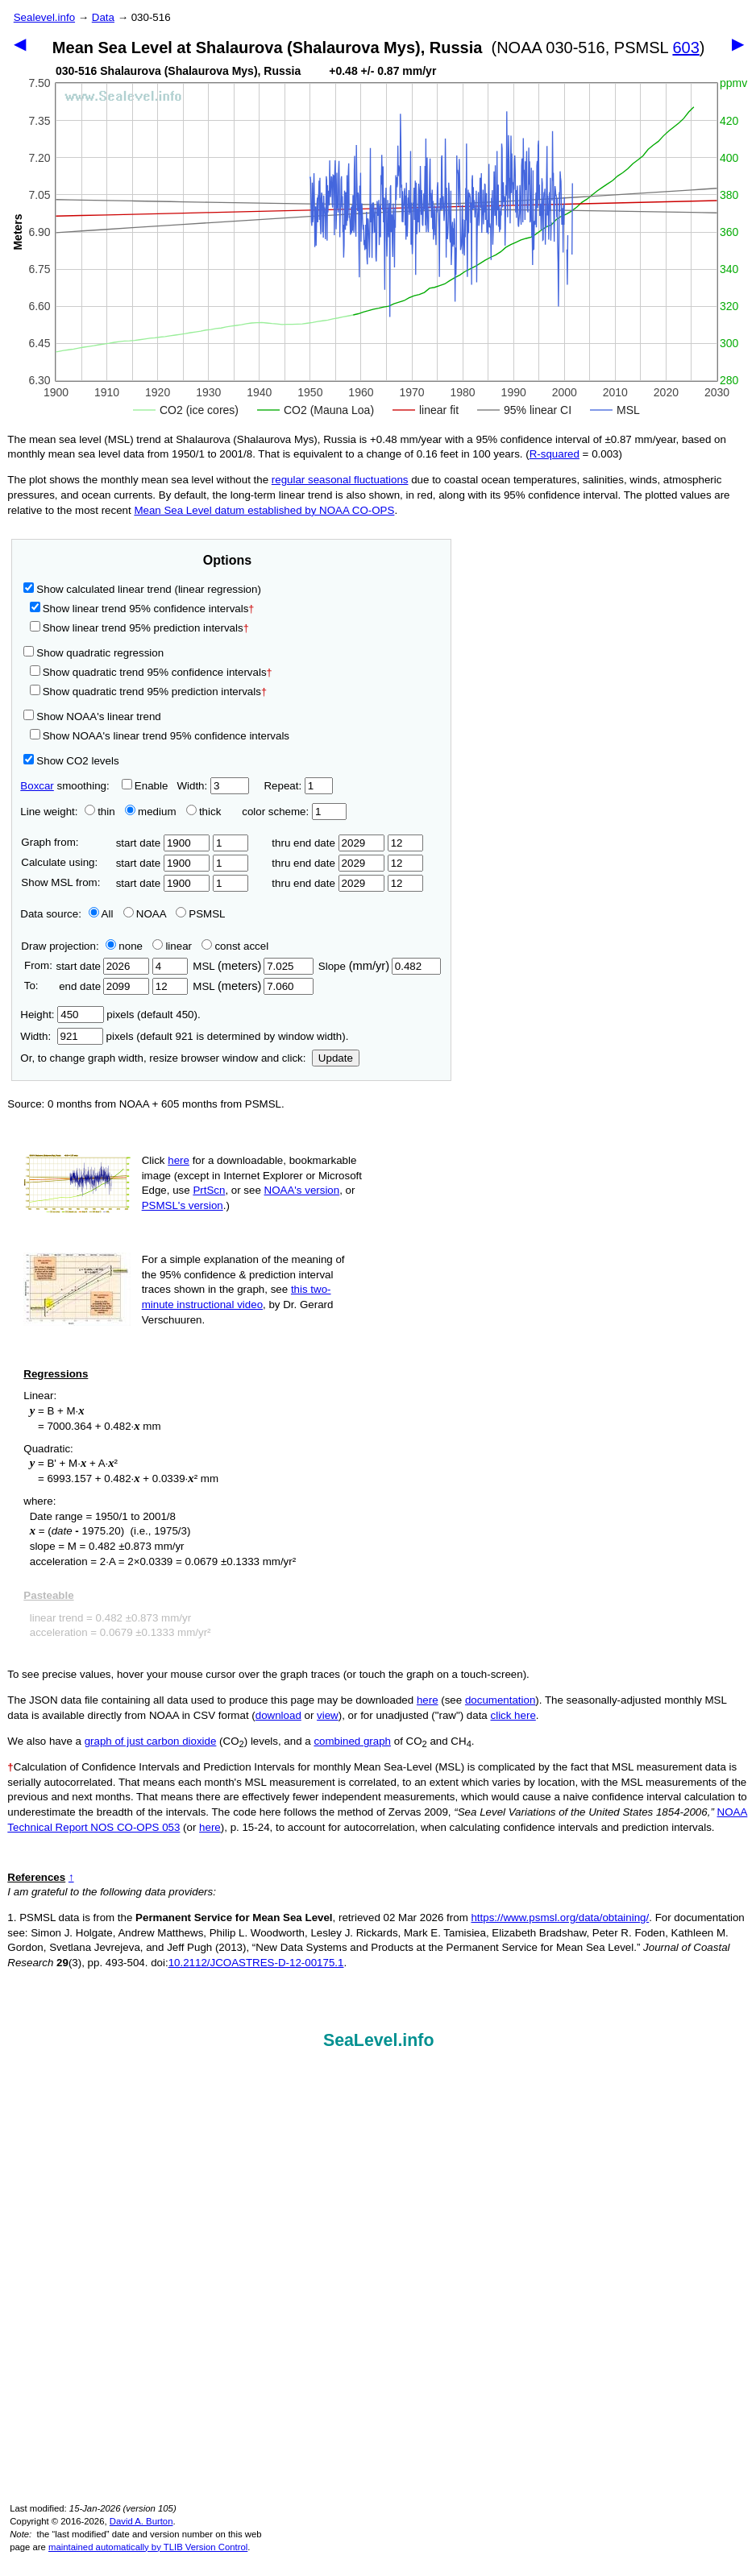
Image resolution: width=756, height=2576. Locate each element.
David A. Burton (141, 2521)
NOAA (144, 914)
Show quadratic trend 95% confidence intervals (151, 672)
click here (513, 1715)
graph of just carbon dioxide (151, 1741)
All (101, 914)
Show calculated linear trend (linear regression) (142, 589)
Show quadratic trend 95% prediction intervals (148, 691)
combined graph (352, 1741)
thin (95, 812)
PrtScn (209, 1190)
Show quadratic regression (93, 653)
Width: (212, 786)
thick (205, 812)
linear (172, 946)
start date (163, 843)
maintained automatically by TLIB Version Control (147, 2547)
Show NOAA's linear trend (91, 716)
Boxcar (36, 786)
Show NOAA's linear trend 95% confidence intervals (159, 736)
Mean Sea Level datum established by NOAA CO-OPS (264, 510)
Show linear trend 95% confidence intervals (139, 609)
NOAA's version (302, 1190)
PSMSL (200, 914)
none (121, 946)
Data (103, 17)
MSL (253, 966)
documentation (500, 1700)
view (328, 1715)
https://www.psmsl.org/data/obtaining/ (560, 1917)
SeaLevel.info (378, 2040)
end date (102, 986)
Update (335, 1058)
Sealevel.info (44, 17)
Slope (379, 966)
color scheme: (294, 812)
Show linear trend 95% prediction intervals (139, 628)
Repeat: (298, 786)
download (278, 1715)
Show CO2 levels (70, 761)
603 (685, 47)
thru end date (328, 843)
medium (150, 812)
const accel (234, 946)
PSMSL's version (182, 1205)
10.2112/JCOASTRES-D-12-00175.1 (256, 1963)
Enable (145, 786)
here (178, 1160)
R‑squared (554, 454)
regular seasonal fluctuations (340, 480)
